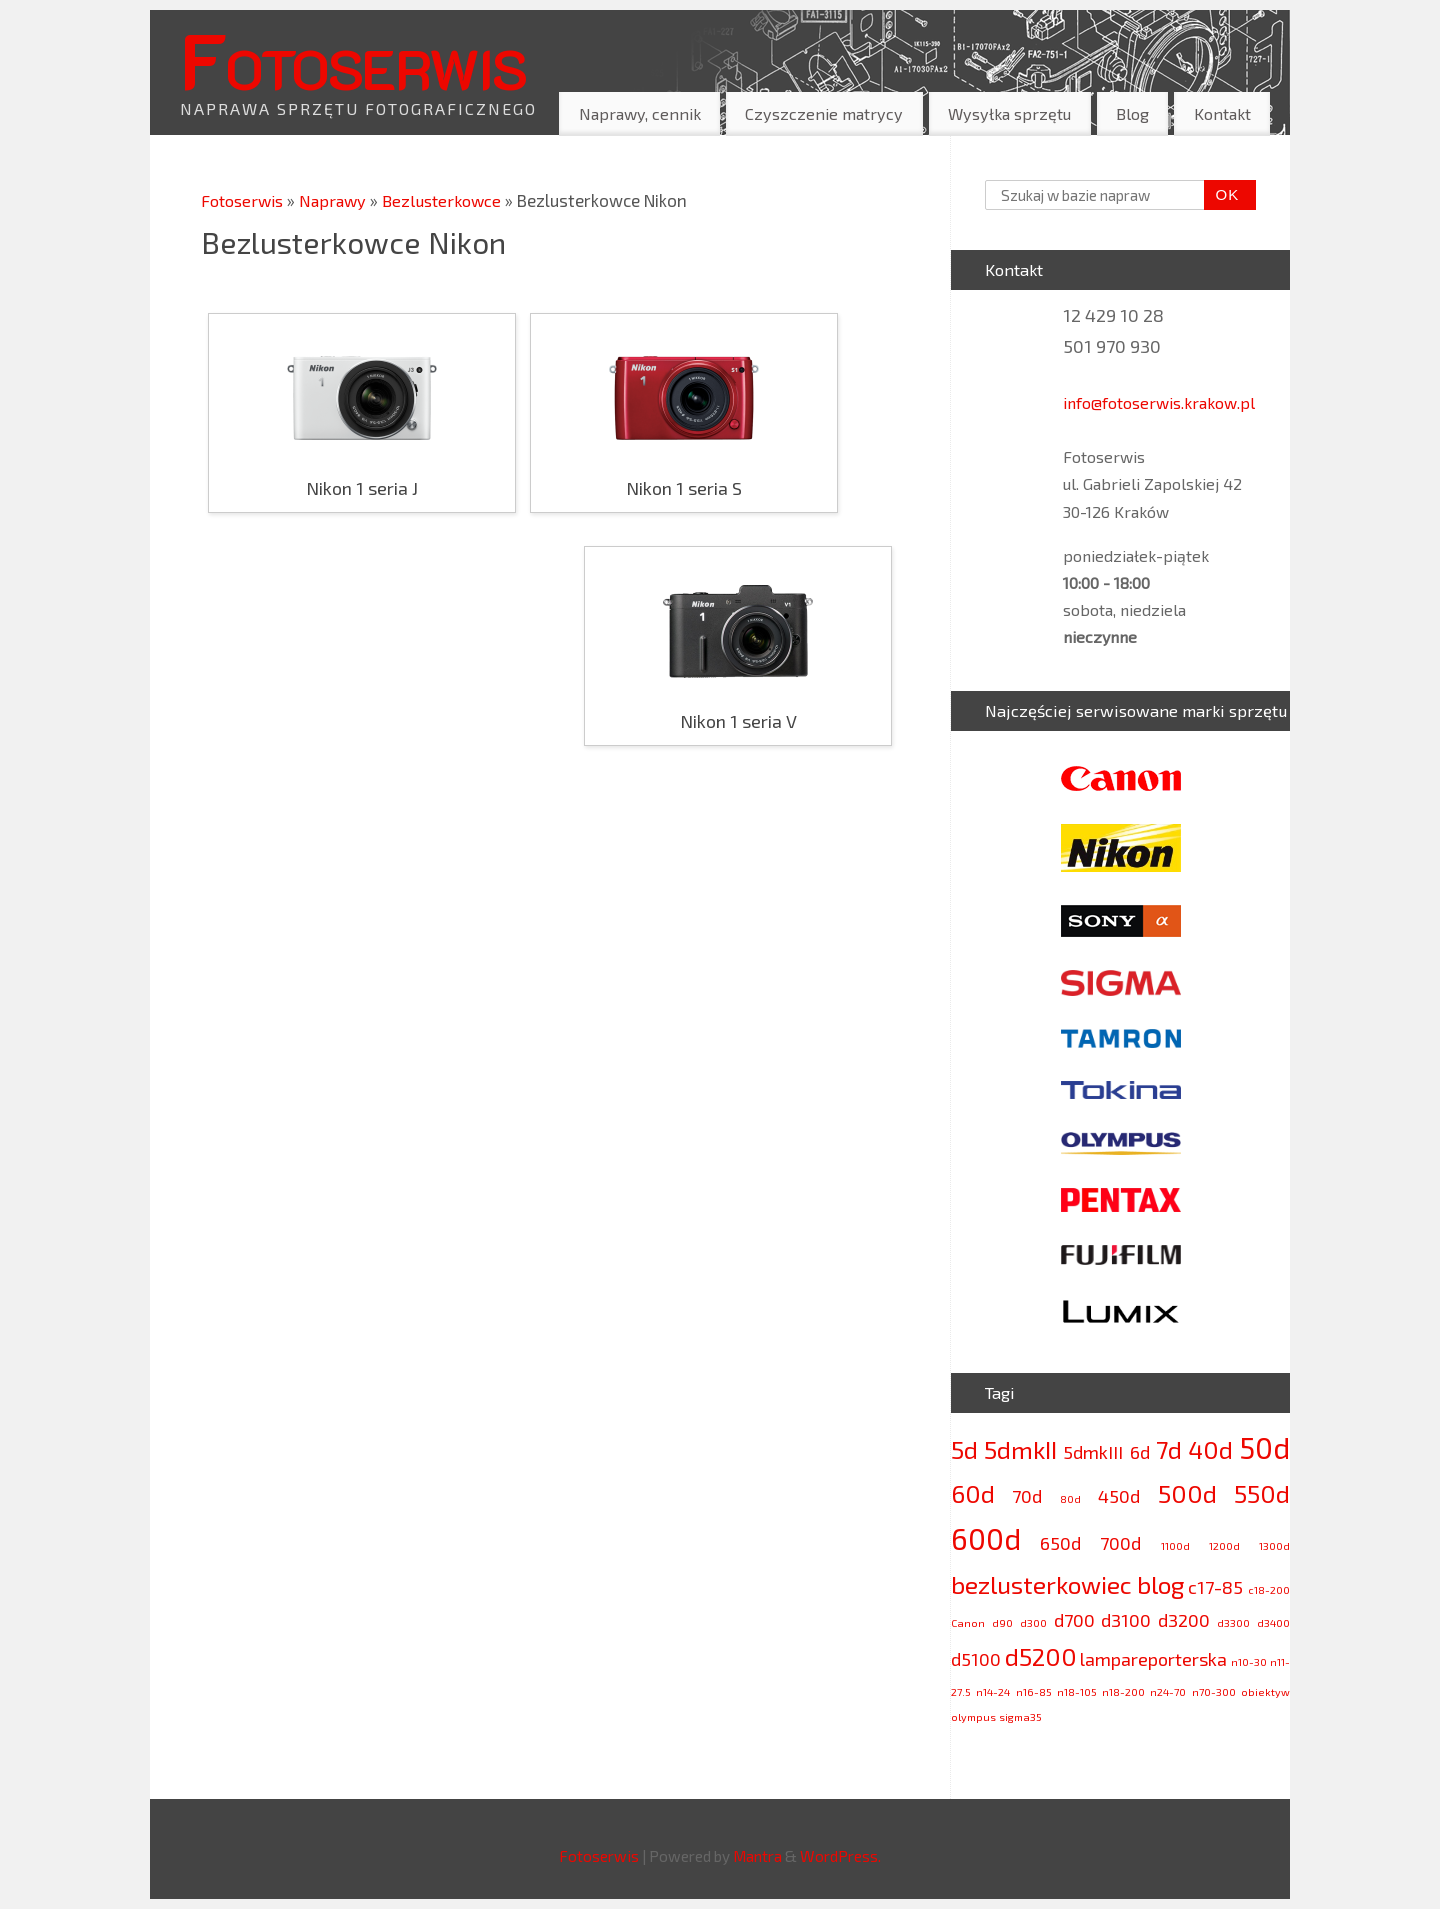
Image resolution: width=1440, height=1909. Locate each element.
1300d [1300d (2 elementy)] (1274, 1545)
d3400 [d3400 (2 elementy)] (1273, 1622)
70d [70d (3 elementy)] (1027, 1496)
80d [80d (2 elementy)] (1070, 1498)
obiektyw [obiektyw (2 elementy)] (1265, 1691)
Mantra (757, 1856)
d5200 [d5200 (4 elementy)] (1041, 1656)
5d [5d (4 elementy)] (964, 1449)
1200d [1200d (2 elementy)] (1224, 1545)
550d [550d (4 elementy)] (1262, 1493)
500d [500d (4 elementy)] (1187, 1493)
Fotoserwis (353, 59)
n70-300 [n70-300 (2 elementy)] (1214, 1691)
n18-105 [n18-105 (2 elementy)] (1077, 1691)
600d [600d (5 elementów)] (986, 1538)
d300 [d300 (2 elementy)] (1033, 1622)
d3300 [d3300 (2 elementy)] (1233, 1622)
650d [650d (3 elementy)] (1060, 1543)
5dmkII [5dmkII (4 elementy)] (1020, 1449)
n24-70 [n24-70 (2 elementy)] (1168, 1691)
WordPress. (840, 1856)
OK (1222, 195)
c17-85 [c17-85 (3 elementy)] (1215, 1587)
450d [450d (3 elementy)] (1119, 1496)
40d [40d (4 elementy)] (1210, 1449)
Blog (1132, 113)
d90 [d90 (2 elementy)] (1002, 1622)
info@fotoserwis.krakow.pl (1159, 402)
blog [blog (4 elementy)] (1160, 1584)
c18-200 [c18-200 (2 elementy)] (1269, 1589)
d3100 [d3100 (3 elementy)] (1126, 1620)
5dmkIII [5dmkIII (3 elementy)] (1093, 1452)
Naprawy (341, 200)
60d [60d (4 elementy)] (973, 1493)
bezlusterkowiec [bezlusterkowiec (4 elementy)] (1041, 1584)
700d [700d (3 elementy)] (1120, 1543)
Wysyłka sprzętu (1009, 113)
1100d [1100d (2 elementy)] (1175, 1545)
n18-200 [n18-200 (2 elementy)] (1123, 1691)
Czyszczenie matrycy (824, 113)
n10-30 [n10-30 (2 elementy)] (1249, 1661)
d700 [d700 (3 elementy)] (1074, 1620)
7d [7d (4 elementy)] (1169, 1449)
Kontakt (1222, 113)
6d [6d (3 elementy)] (1140, 1452)
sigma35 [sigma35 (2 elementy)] (1020, 1716)
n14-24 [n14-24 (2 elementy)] (993, 1691)
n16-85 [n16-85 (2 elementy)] (1034, 1691)
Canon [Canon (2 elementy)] (968, 1622)
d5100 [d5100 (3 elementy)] (976, 1659)
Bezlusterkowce (452, 200)
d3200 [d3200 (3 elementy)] (1184, 1620)
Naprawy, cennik (640, 113)
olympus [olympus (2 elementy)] (973, 1716)
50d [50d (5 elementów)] (1264, 1447)
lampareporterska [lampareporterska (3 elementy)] (1153, 1659)
